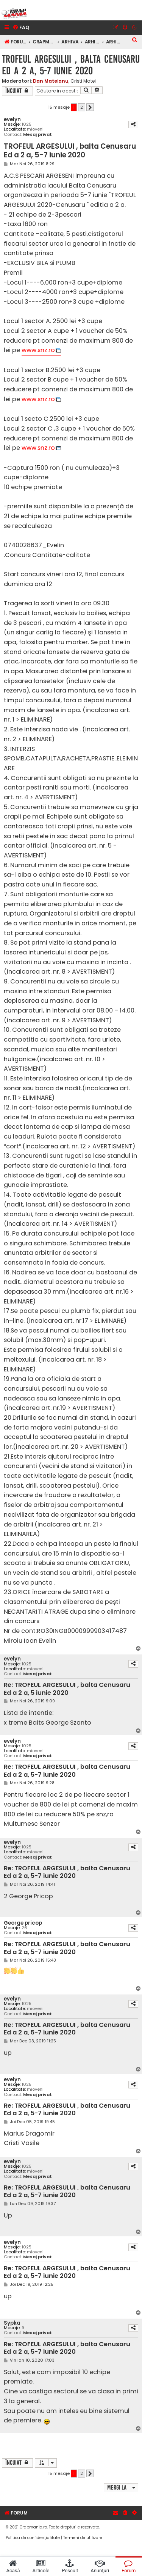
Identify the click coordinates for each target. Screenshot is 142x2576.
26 (24, 1927)
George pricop (23, 1922)
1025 (26, 124)
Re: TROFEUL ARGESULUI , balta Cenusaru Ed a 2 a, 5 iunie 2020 (67, 1689)
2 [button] (81, 107)
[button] (90, 107)
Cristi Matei (83, 81)
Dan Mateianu (51, 81)
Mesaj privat (37, 134)
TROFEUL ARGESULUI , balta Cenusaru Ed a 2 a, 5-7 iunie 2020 (71, 65)
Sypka (12, 2323)
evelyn (12, 119)
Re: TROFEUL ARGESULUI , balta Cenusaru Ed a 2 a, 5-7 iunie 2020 (67, 1771)
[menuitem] (20, 28)
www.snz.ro (38, 350)
